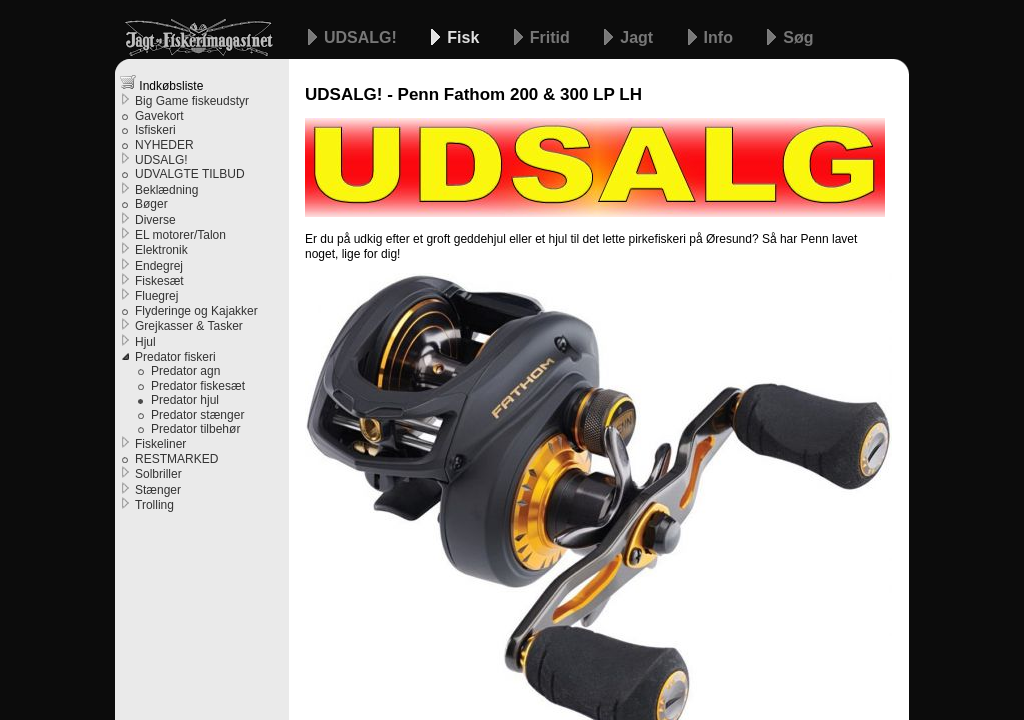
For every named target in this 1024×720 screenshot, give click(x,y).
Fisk (465, 37)
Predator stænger (197, 415)
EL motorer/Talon (180, 235)
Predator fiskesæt (198, 386)
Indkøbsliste (161, 83)
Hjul (145, 342)
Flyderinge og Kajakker (196, 311)
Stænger (158, 490)
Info (721, 37)
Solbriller (158, 474)
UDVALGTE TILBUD (190, 174)
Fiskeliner (160, 444)
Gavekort (159, 116)
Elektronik (161, 250)
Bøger (151, 204)
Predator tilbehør (195, 429)
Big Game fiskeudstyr (192, 101)
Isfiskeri (155, 130)
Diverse (155, 220)
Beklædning (166, 190)
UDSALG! (362, 37)
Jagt (638, 37)
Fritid (552, 37)
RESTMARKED (176, 459)
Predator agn (185, 371)
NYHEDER (164, 145)
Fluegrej (156, 296)
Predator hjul (185, 400)
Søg (798, 37)
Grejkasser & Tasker (189, 326)
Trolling (154, 505)
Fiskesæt (159, 281)
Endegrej (159, 266)
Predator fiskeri (175, 357)
